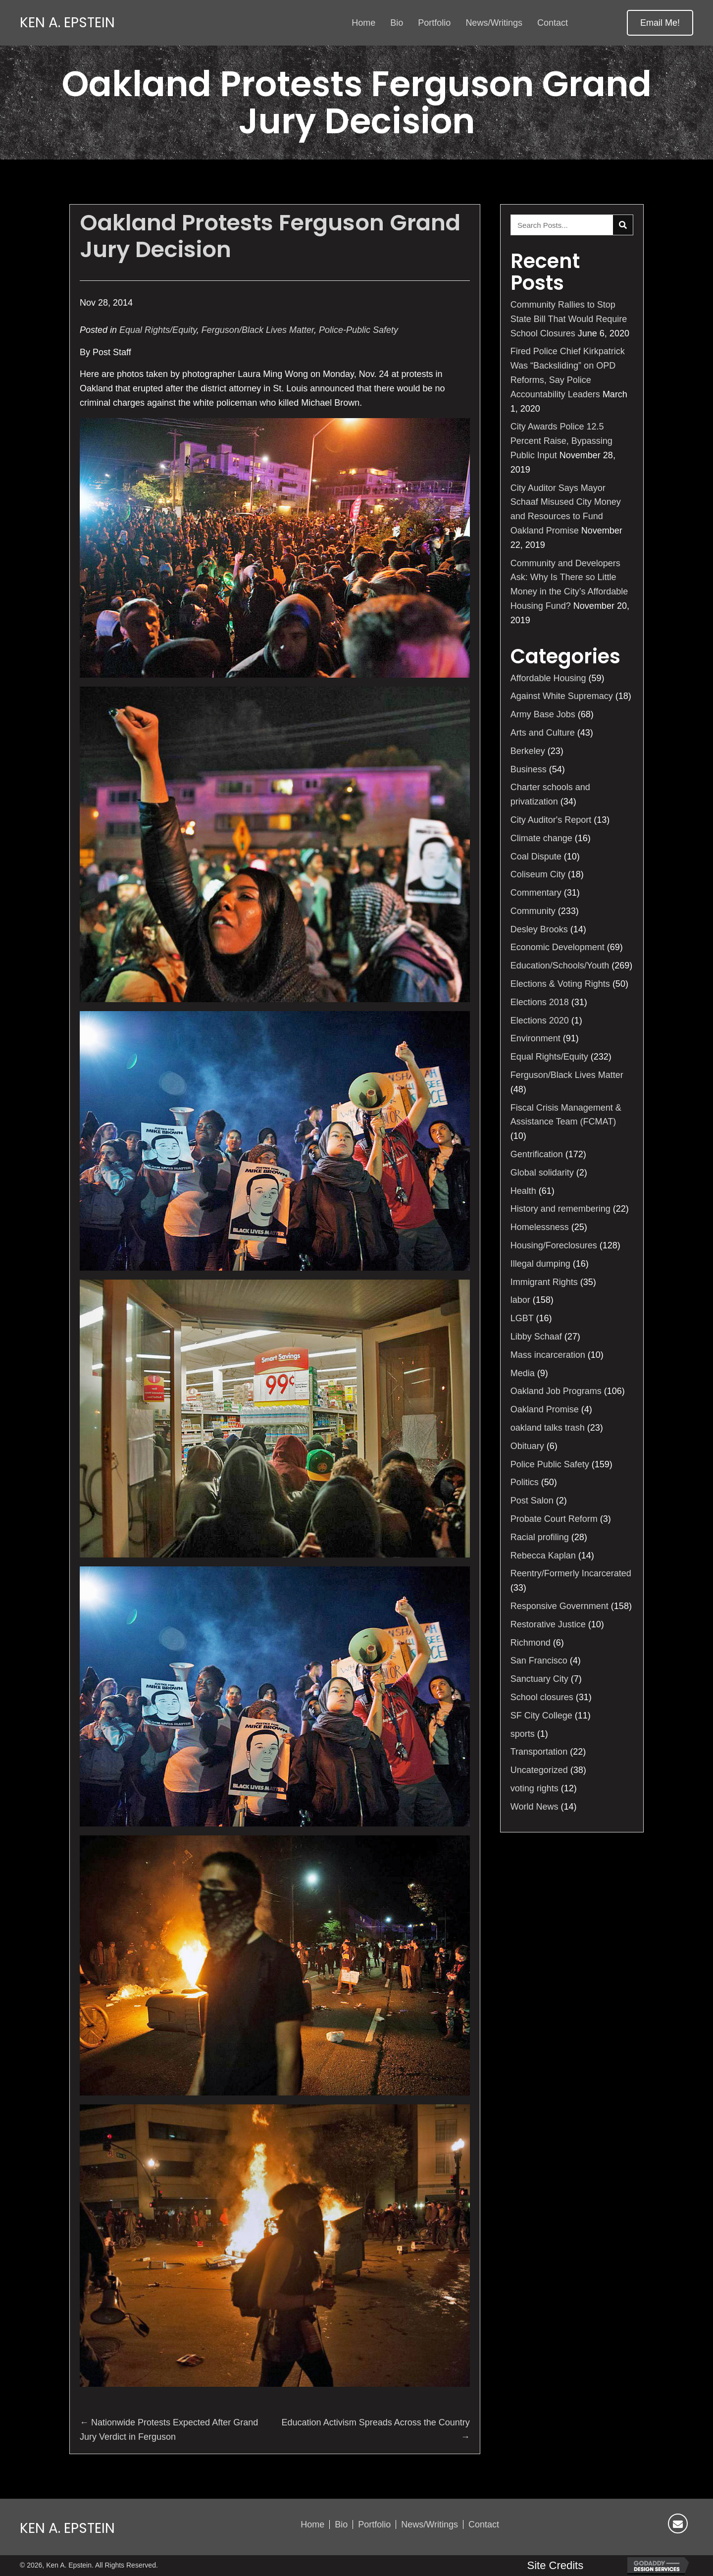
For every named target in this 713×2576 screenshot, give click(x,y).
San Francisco (538, 1660)
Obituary (527, 1446)
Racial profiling (539, 1537)
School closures (541, 1697)
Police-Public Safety (358, 330)
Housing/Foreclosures (553, 1245)
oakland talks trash (547, 1428)
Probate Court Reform (554, 1519)
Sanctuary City (539, 1679)
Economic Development (557, 947)
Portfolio (374, 2524)
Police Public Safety (549, 1464)
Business (528, 769)
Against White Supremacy (561, 696)
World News (534, 1807)
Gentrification (536, 1154)
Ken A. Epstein (67, 23)
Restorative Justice (548, 1624)
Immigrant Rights (544, 1282)
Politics (524, 1482)
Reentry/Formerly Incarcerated (570, 1573)
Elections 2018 (539, 1002)
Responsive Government (559, 1606)
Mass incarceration (547, 1355)
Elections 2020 (539, 1020)
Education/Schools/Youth (560, 965)
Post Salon (532, 1500)
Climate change (541, 838)
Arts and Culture (542, 733)
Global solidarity (542, 1173)
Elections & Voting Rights (560, 984)
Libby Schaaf (536, 1337)
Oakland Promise (544, 1409)
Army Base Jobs (542, 714)
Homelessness (539, 1227)
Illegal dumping (540, 1264)
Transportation (538, 1752)
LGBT (522, 1318)
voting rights (534, 1788)
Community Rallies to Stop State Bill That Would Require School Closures (568, 319)
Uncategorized (539, 1770)
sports (522, 1734)
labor (520, 1300)
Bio (341, 2524)
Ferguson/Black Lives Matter (258, 330)
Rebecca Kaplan (543, 1555)
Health (523, 1191)
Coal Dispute (535, 856)
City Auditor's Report (551, 820)
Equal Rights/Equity (158, 330)
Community (533, 911)
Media (522, 1373)
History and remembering (560, 1209)
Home (312, 2524)
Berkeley (527, 751)
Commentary (535, 893)
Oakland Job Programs (556, 1391)
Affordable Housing (548, 678)
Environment (535, 1038)
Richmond (530, 1643)
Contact (483, 2524)
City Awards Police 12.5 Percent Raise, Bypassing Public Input (561, 441)
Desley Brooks (539, 929)
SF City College (541, 1715)
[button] (660, 23)
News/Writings (429, 2524)
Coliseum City (537, 874)
